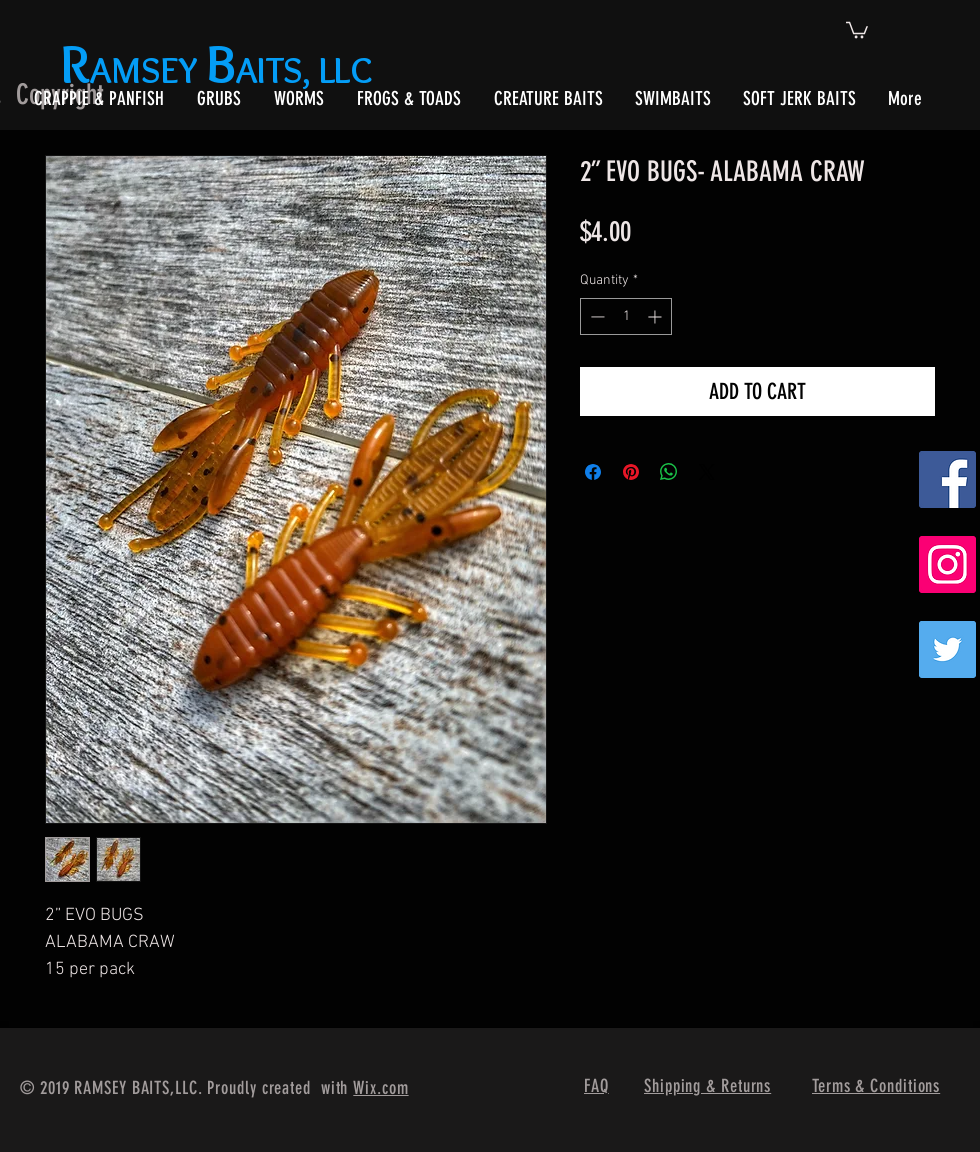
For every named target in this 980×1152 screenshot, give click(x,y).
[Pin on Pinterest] (631, 472)
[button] (857, 29)
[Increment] (656, 316)
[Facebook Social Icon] (947, 479)
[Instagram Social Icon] (947, 564)
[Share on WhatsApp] (669, 472)
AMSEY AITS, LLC (220, 69)
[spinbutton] (626, 316)
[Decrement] (595, 316)
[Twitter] (947, 649)
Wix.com (380, 1088)
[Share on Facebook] (593, 472)
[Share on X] (707, 472)
